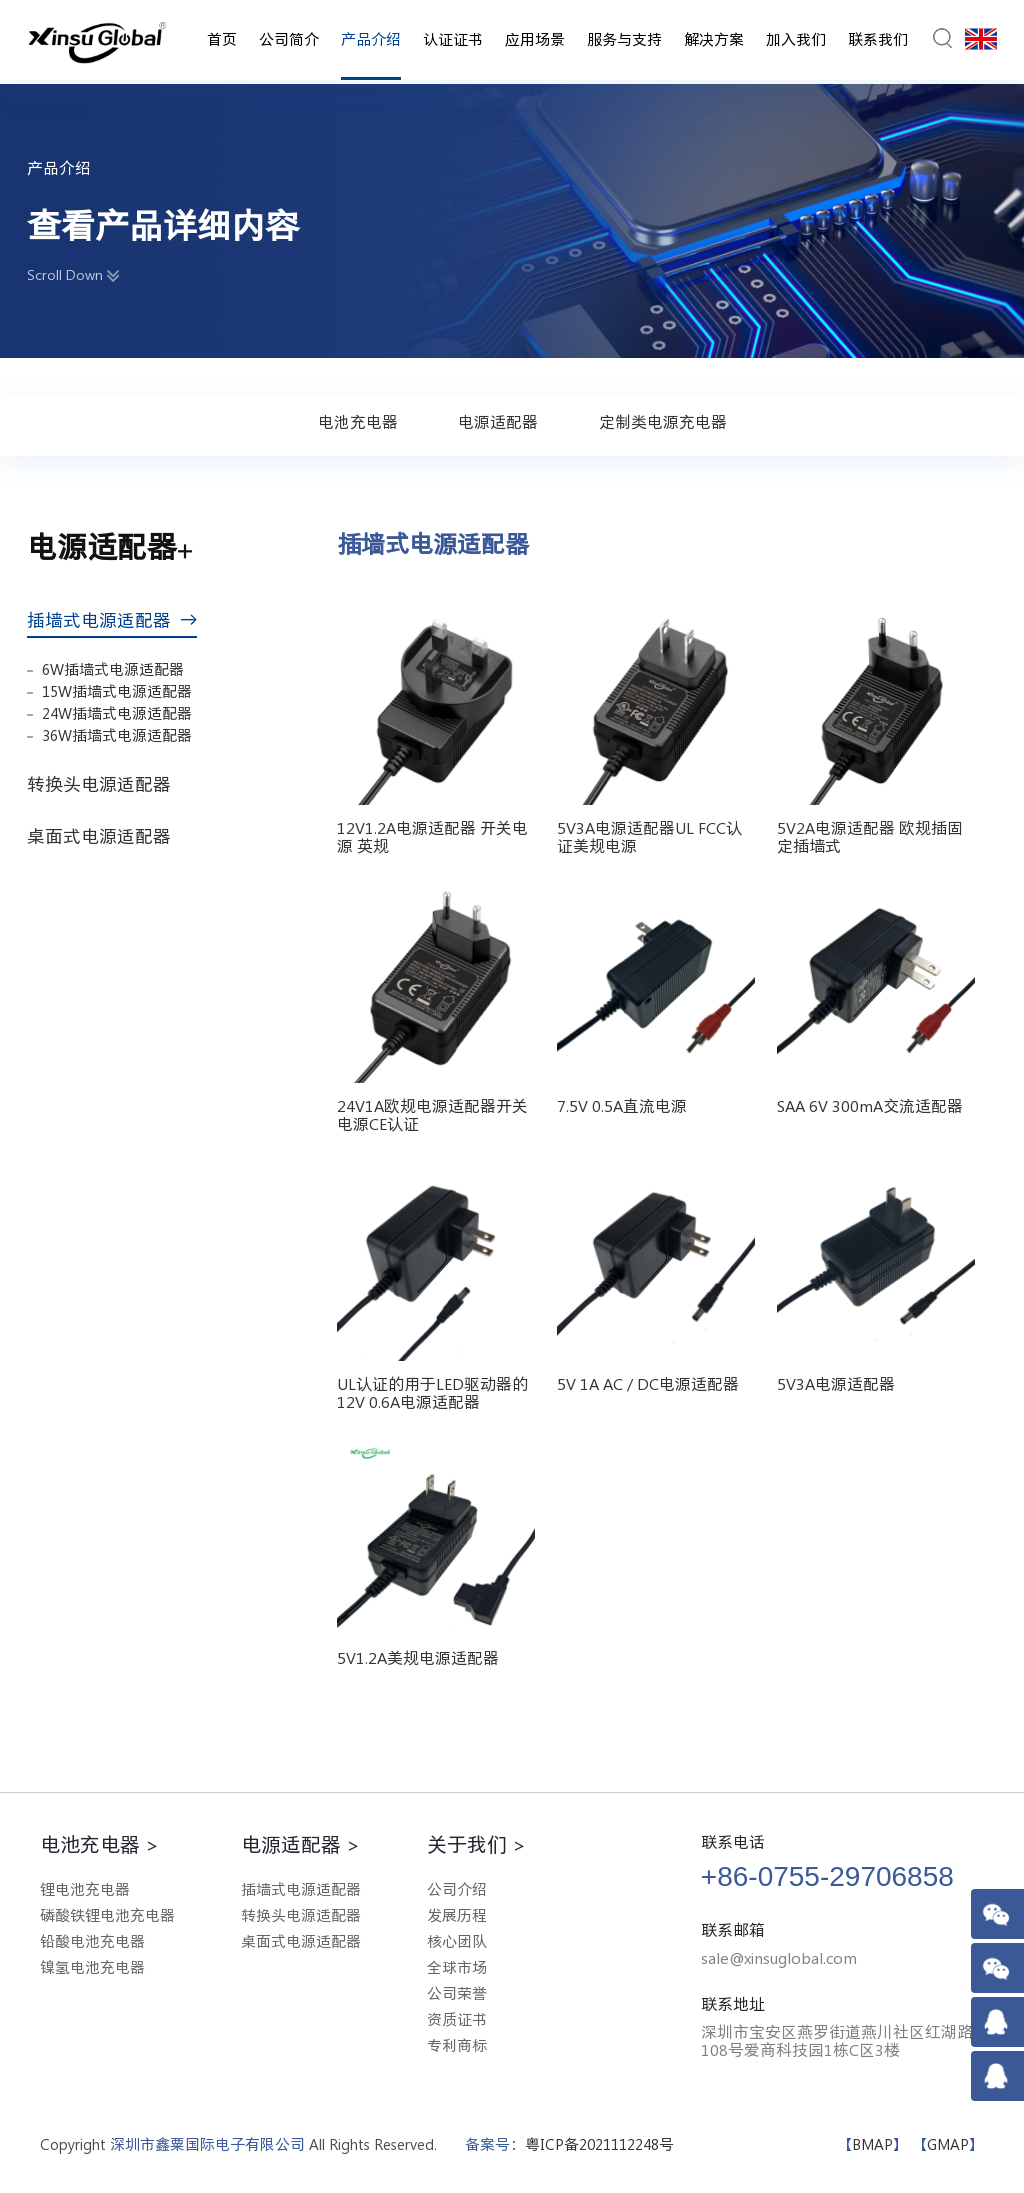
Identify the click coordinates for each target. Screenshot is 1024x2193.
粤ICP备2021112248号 (599, 2144)
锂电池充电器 (85, 1889)
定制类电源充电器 (663, 422)
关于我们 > (476, 1844)
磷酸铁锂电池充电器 (107, 1915)
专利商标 (457, 2045)
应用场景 (535, 39)
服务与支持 (624, 39)
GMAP (948, 2144)
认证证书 (453, 39)
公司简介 (289, 39)
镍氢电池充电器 (92, 1967)
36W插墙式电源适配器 (117, 735)
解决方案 (714, 39)
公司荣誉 (457, 1993)
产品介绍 (371, 39)
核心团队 (457, 1941)
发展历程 (457, 1915)
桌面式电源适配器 (107, 836)
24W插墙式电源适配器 (117, 713)
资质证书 (457, 2019)
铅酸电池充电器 (92, 1941)
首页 (222, 39)
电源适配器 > (300, 1844)
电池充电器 (358, 422)
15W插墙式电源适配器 (117, 691)
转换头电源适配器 (107, 784)
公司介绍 (457, 1889)
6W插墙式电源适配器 (113, 669)
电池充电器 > (99, 1844)
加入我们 (796, 39)
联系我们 (878, 39)
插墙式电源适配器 (112, 620)
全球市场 (457, 1967)
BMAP (872, 2144)
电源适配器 (498, 422)
